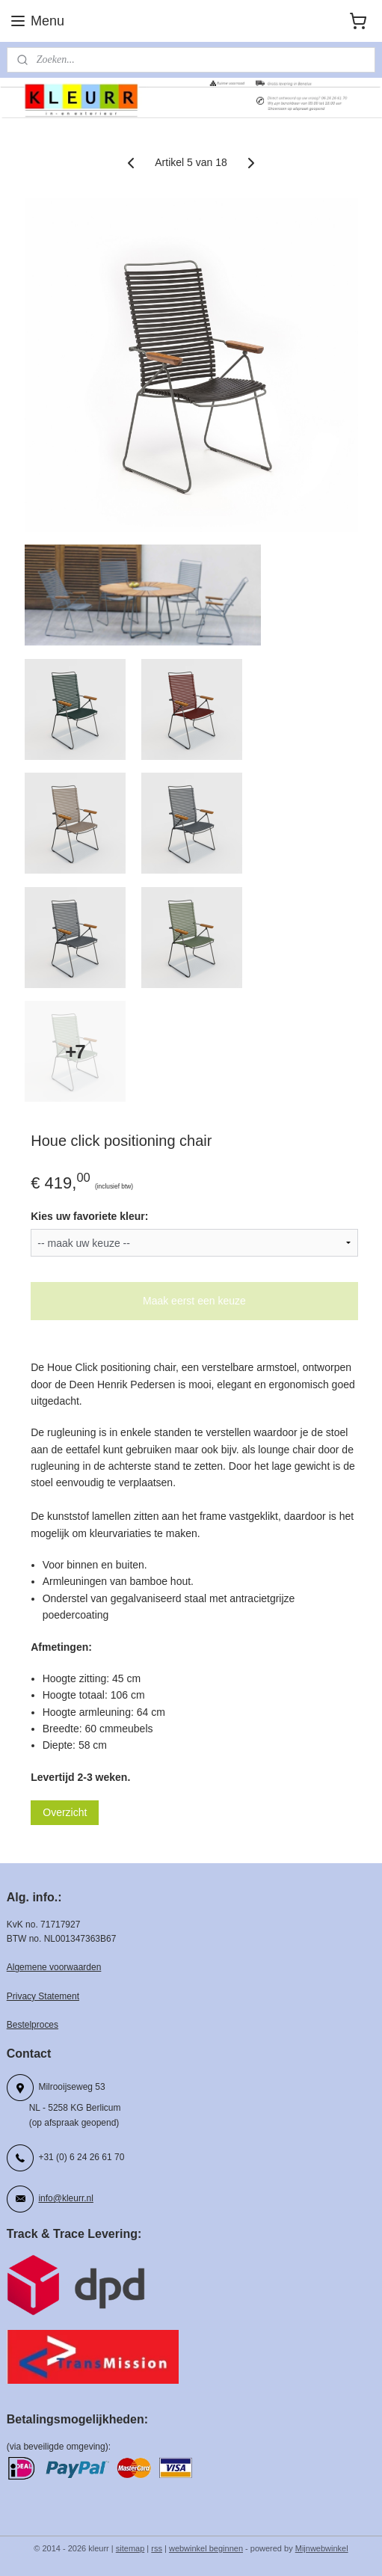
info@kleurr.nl (65, 2198)
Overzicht (65, 1813)
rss (156, 2548)
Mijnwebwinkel (321, 2548)
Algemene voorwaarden (54, 1967)
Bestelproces (32, 2025)
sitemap (130, 2548)
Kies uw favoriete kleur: (89, 1217)
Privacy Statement (43, 1996)
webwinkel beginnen (206, 2548)
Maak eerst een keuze (194, 1301)
